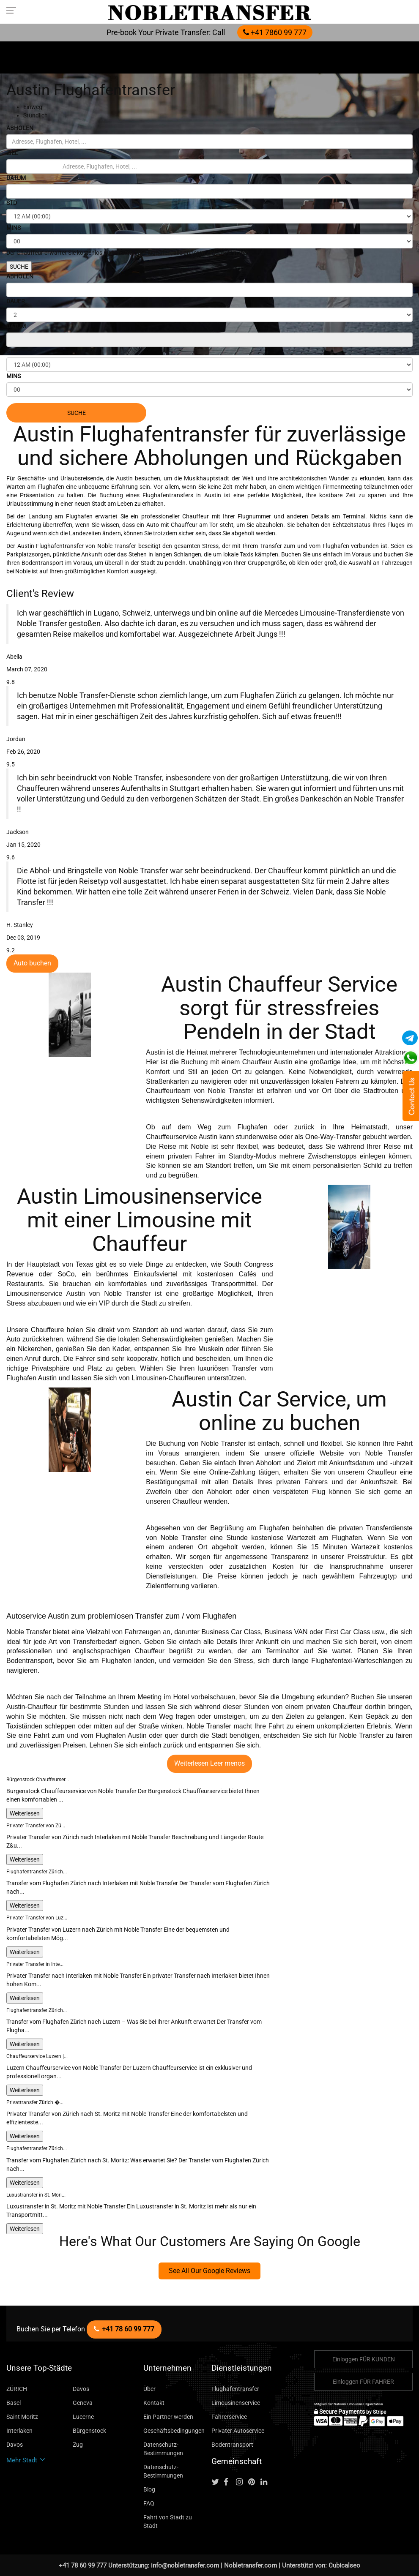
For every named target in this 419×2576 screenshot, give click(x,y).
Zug (78, 2444)
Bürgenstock (89, 2430)
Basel (13, 2402)
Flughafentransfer (235, 2388)
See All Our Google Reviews (209, 2271)
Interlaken (19, 2430)
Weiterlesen (25, 1813)
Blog (149, 2489)
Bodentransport (232, 2444)
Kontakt (153, 2402)
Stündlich (35, 115)
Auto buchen (32, 963)
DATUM (16, 177)
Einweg (32, 107)
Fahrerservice (229, 2416)
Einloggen (363, 2359)
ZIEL (12, 153)
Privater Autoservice (237, 2430)
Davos (81, 2388)
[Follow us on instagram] (241, 2482)
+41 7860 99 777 (275, 32)
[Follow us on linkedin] (265, 2482)
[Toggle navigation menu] (13, 9)
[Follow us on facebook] (229, 2482)
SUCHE (19, 266)
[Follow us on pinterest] (253, 2482)
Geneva (83, 2402)
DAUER (15, 301)
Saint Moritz (22, 2416)
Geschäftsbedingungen (174, 2430)
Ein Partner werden (168, 2416)
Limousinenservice (235, 2402)
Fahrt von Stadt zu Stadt (167, 2521)
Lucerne (83, 2416)
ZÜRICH (16, 2388)
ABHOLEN (19, 128)
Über (149, 2388)
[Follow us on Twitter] (216, 2482)
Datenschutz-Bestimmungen (163, 2448)
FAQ (148, 2503)
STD (11, 202)
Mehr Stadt (25, 2460)
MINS (13, 227)
